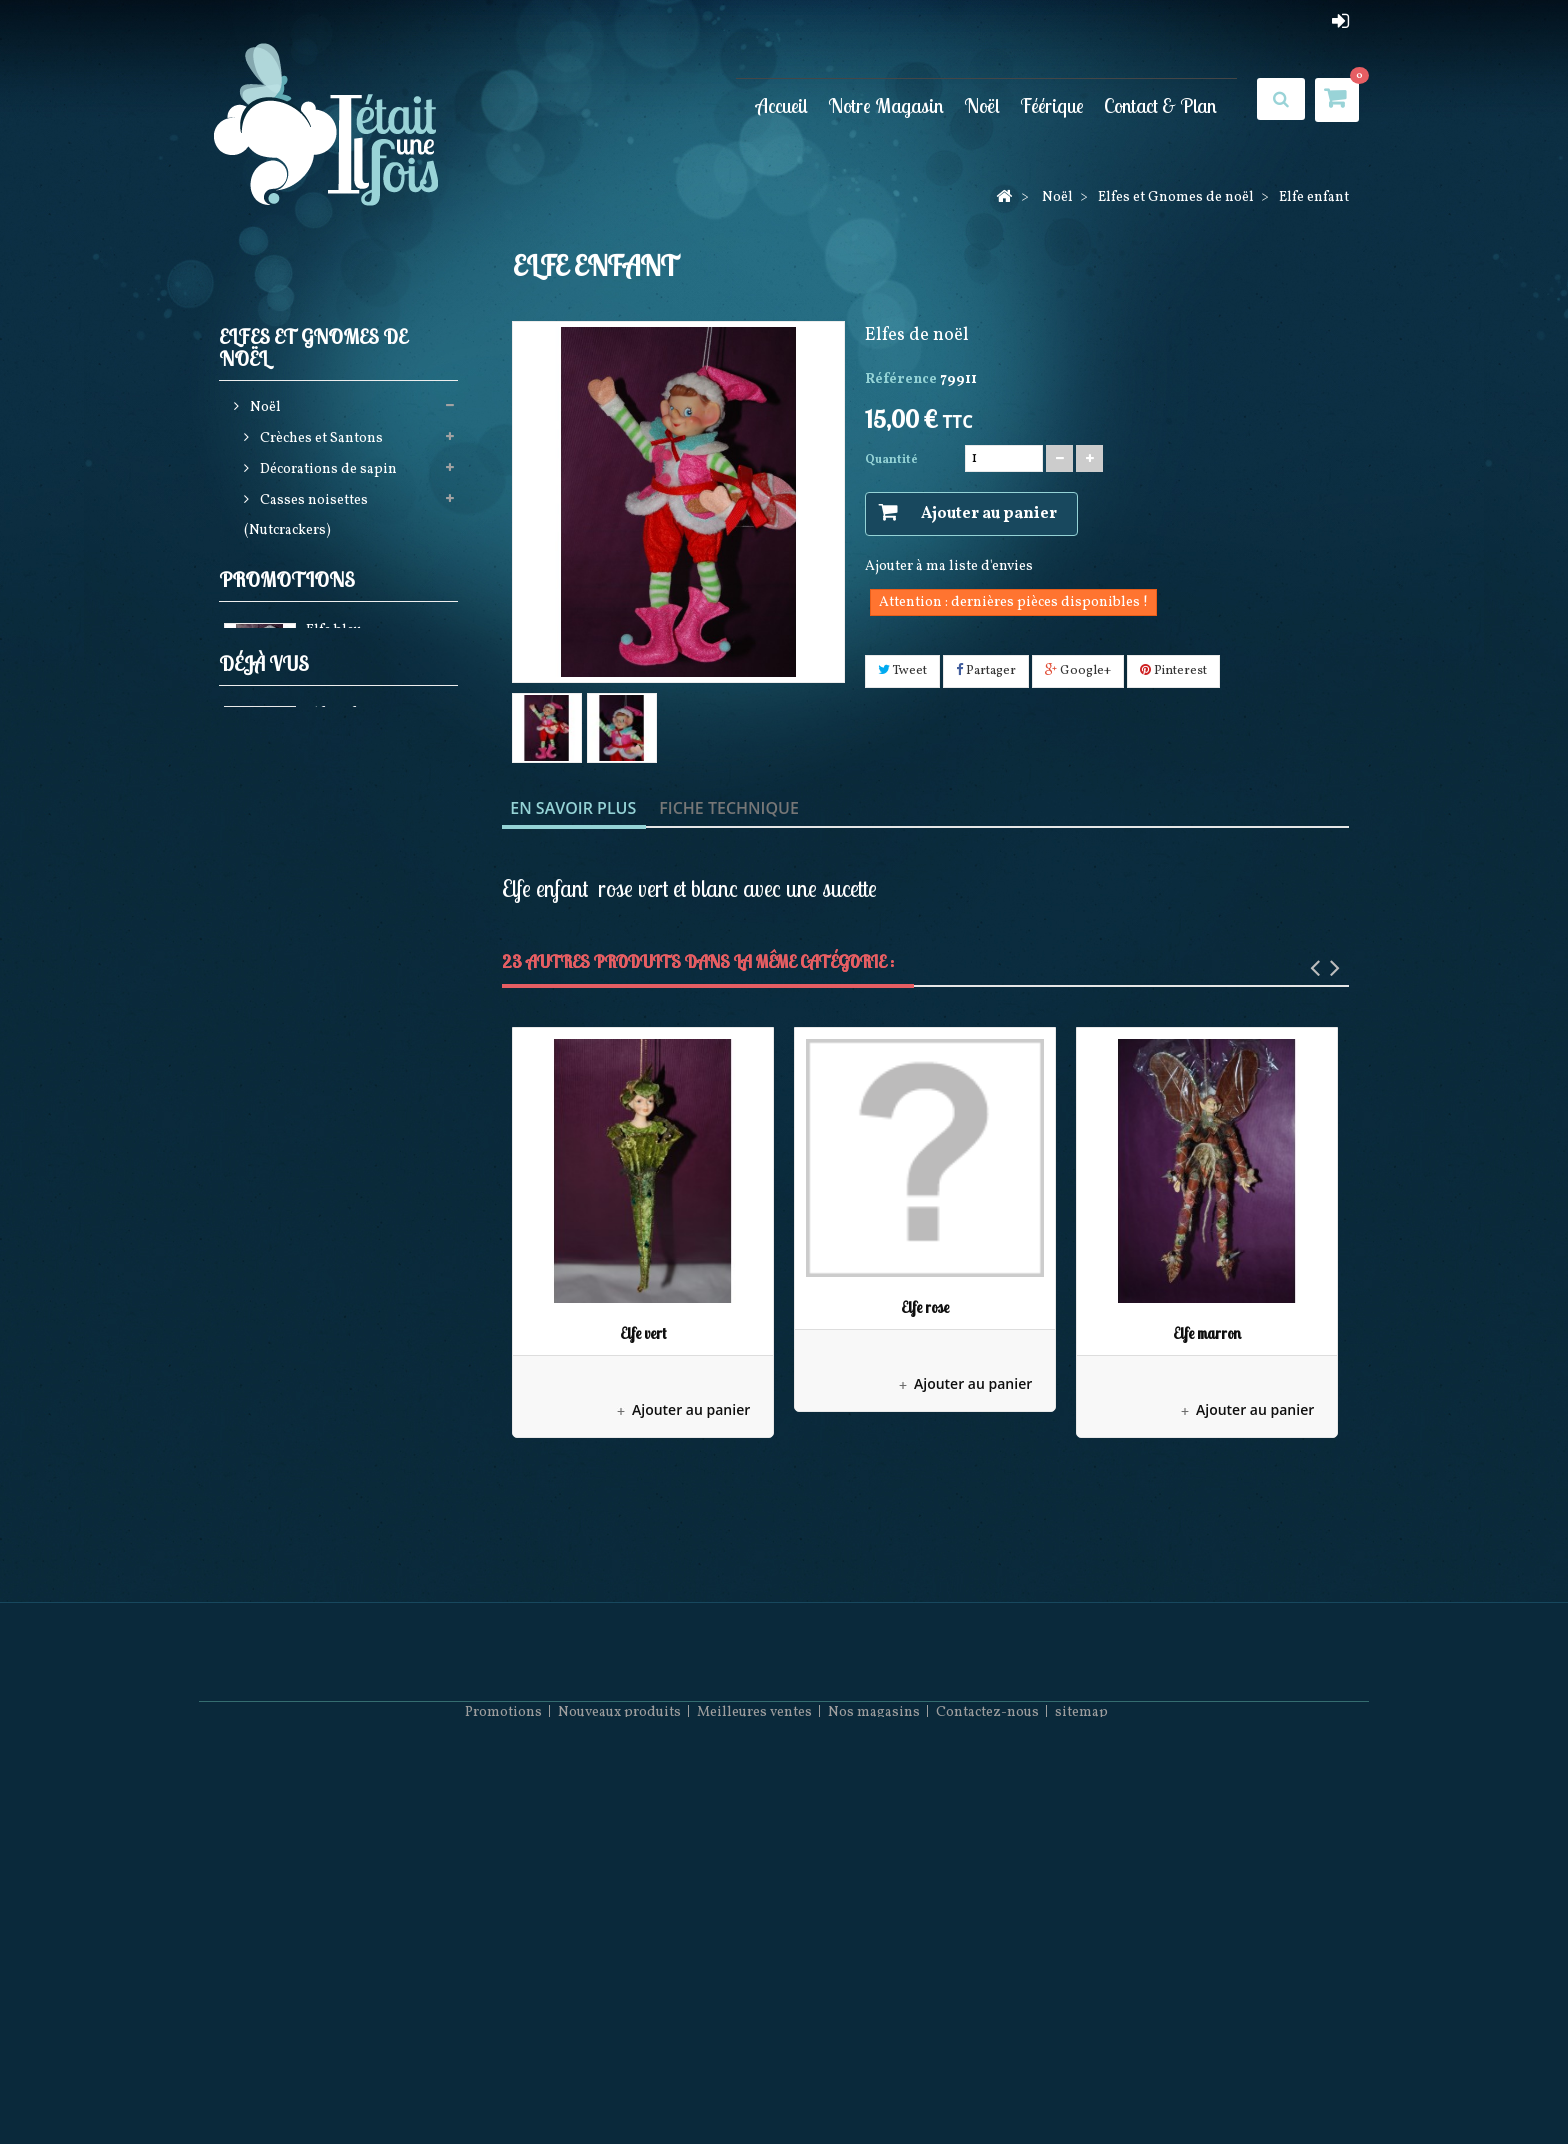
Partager (986, 671)
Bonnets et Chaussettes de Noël (337, 1259)
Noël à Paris (297, 997)
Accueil (782, 105)
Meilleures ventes (754, 2084)
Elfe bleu (334, 1416)
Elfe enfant (341, 1618)
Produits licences (314, 751)
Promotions (287, 1361)
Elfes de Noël (311, 627)
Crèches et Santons (320, 442)
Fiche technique (729, 808)
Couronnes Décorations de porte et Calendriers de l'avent (342, 920)
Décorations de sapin (327, 473)
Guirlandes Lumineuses (336, 658)
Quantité (891, 460)
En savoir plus (573, 808)
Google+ (1078, 671)
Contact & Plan (1160, 105)
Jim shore (290, 689)
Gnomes (296, 596)
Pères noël (292, 720)
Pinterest (1173, 671)
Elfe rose (925, 1307)
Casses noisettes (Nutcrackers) (306, 519)
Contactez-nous (987, 2084)
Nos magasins (874, 2084)
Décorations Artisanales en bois (339, 1136)
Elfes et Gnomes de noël (336, 565)
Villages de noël (310, 966)
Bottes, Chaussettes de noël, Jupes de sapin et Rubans (343, 797)
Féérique (1052, 105)
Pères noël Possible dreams (347, 1059)
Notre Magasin (886, 105)
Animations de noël (323, 843)
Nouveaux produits (619, 2084)
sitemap (1081, 2084)
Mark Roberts (302, 1028)
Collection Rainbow (323, 1090)
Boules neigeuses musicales (348, 874)
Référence (901, 379)
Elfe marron (1207, 1333)
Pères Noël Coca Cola (326, 1213)
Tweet (902, 671)
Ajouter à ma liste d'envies (949, 566)
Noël (982, 105)
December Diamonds (326, 1182)
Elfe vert (643, 1333)
